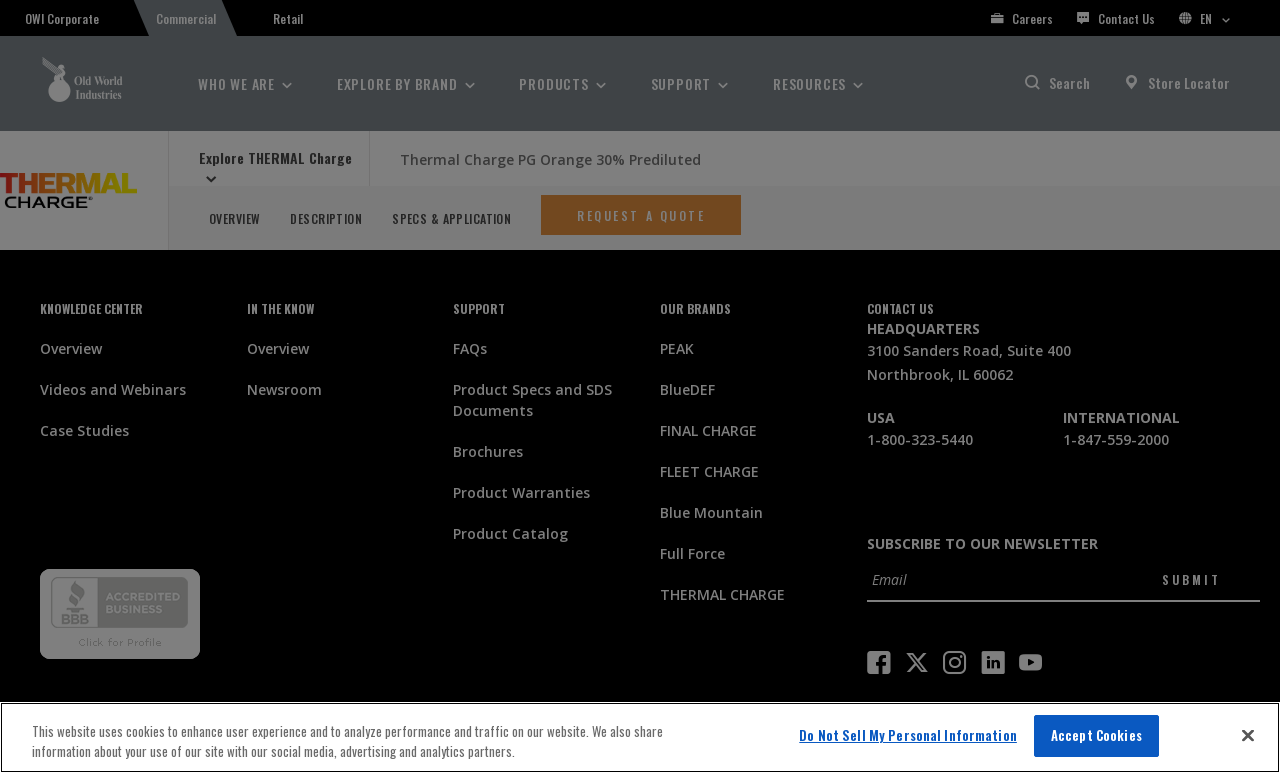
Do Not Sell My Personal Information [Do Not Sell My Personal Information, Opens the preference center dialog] (908, 735)
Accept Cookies (1096, 735)
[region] (640, 737)
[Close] (1248, 735)
